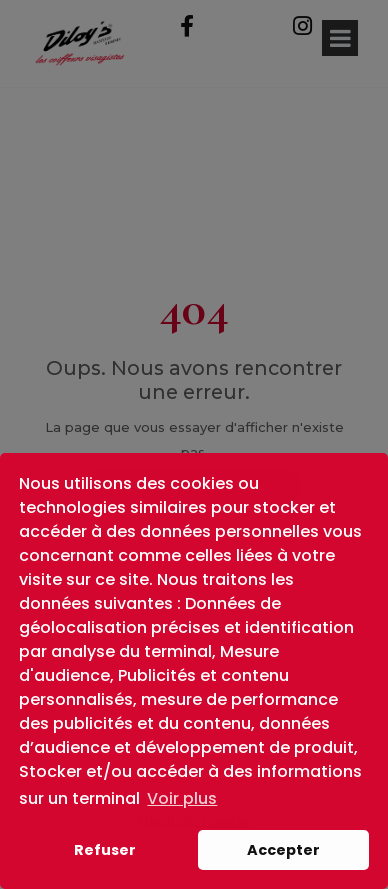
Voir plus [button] (182, 798)
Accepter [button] (283, 850)
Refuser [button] (105, 850)
